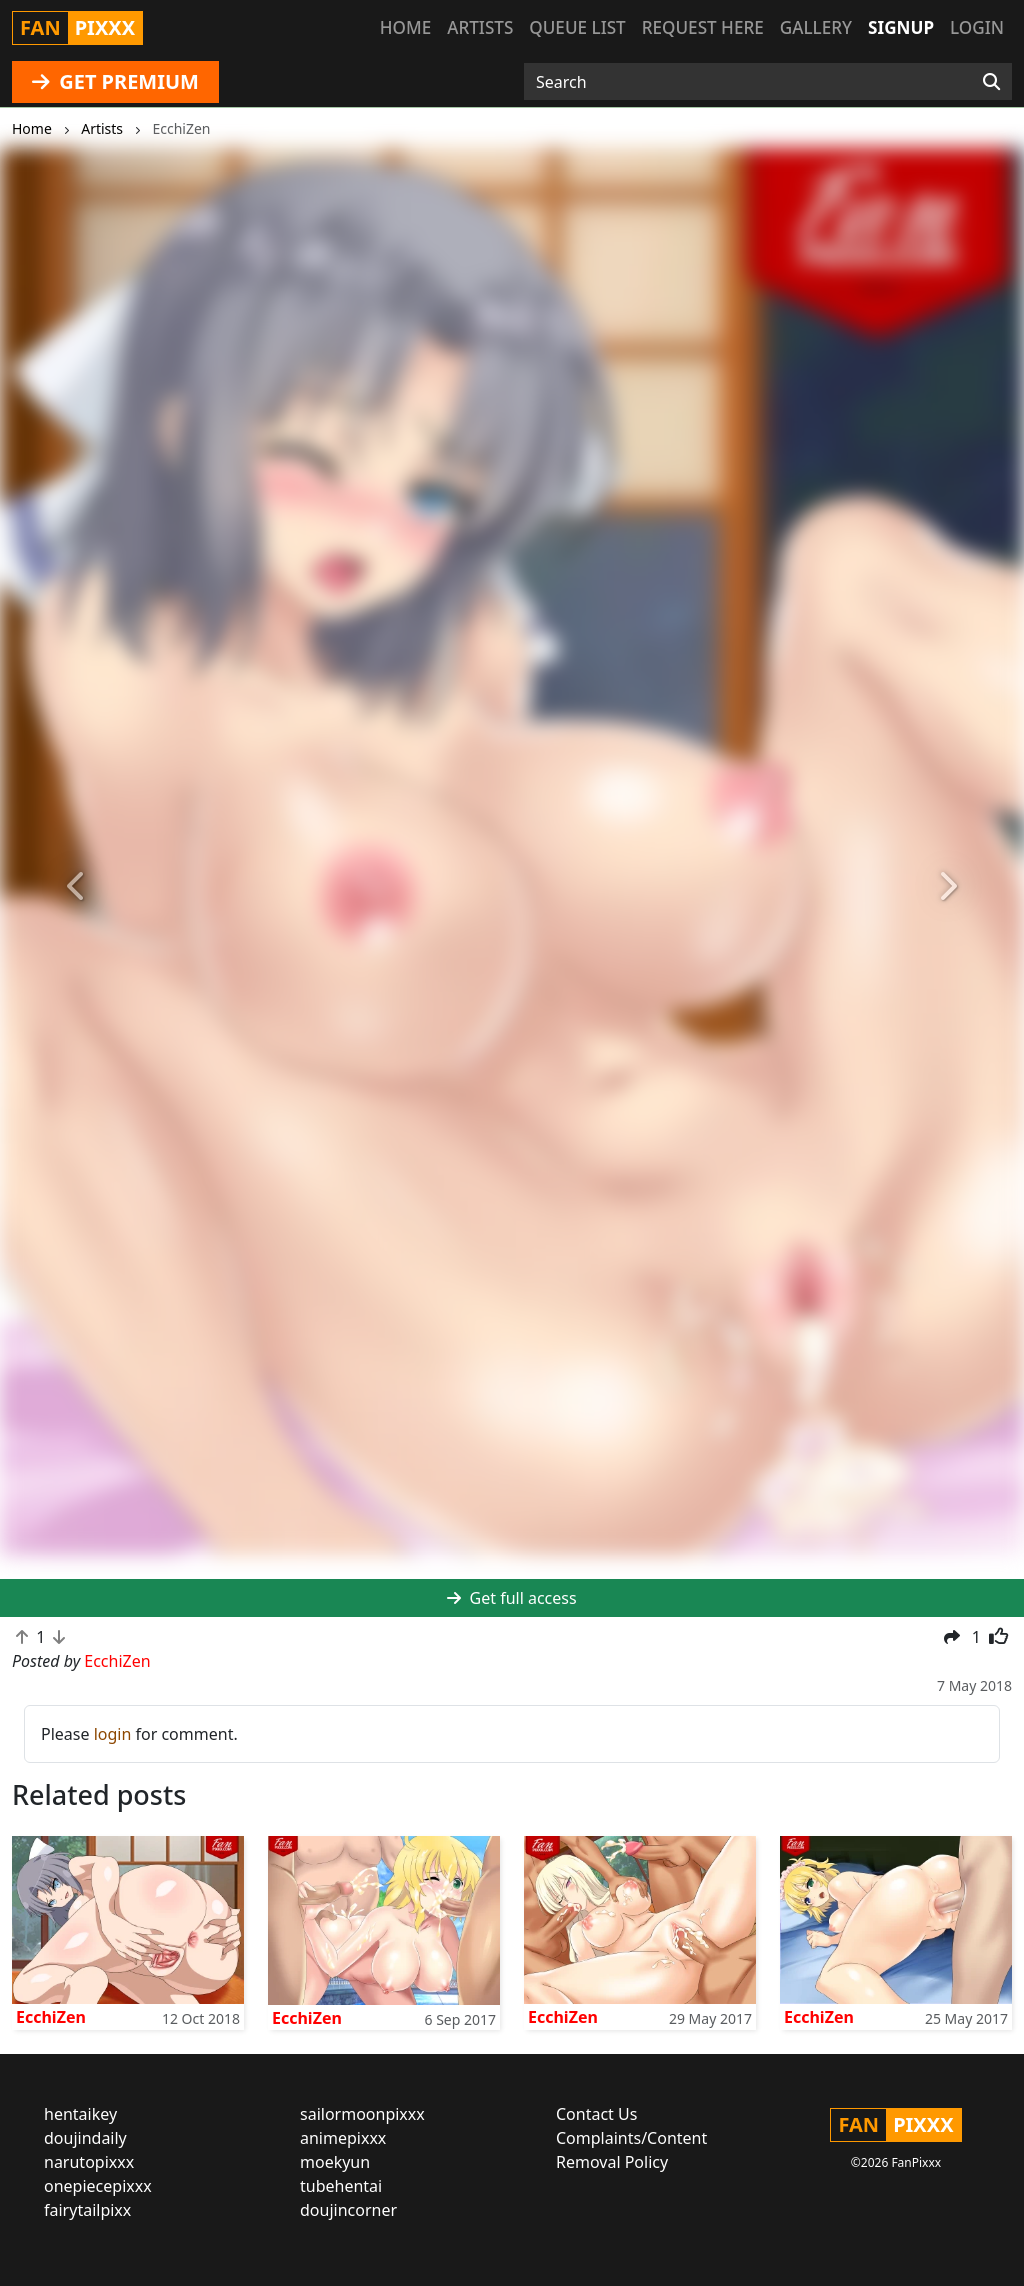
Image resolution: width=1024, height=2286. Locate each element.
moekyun (335, 2162)
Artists (480, 27)
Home (405, 27)
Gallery (816, 27)
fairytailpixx (87, 2210)
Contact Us (596, 2114)
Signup (901, 27)
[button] (77, 886)
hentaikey (80, 2114)
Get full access (511, 1598)
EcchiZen (51, 2017)
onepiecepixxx (98, 2186)
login (113, 1734)
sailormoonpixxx (362, 2114)
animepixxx (343, 2138)
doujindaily (85, 2138)
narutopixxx (89, 2162)
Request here (703, 27)
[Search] (991, 82)
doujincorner (348, 2210)
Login (977, 27)
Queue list (577, 27)
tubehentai (341, 2186)
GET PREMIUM (115, 81)
